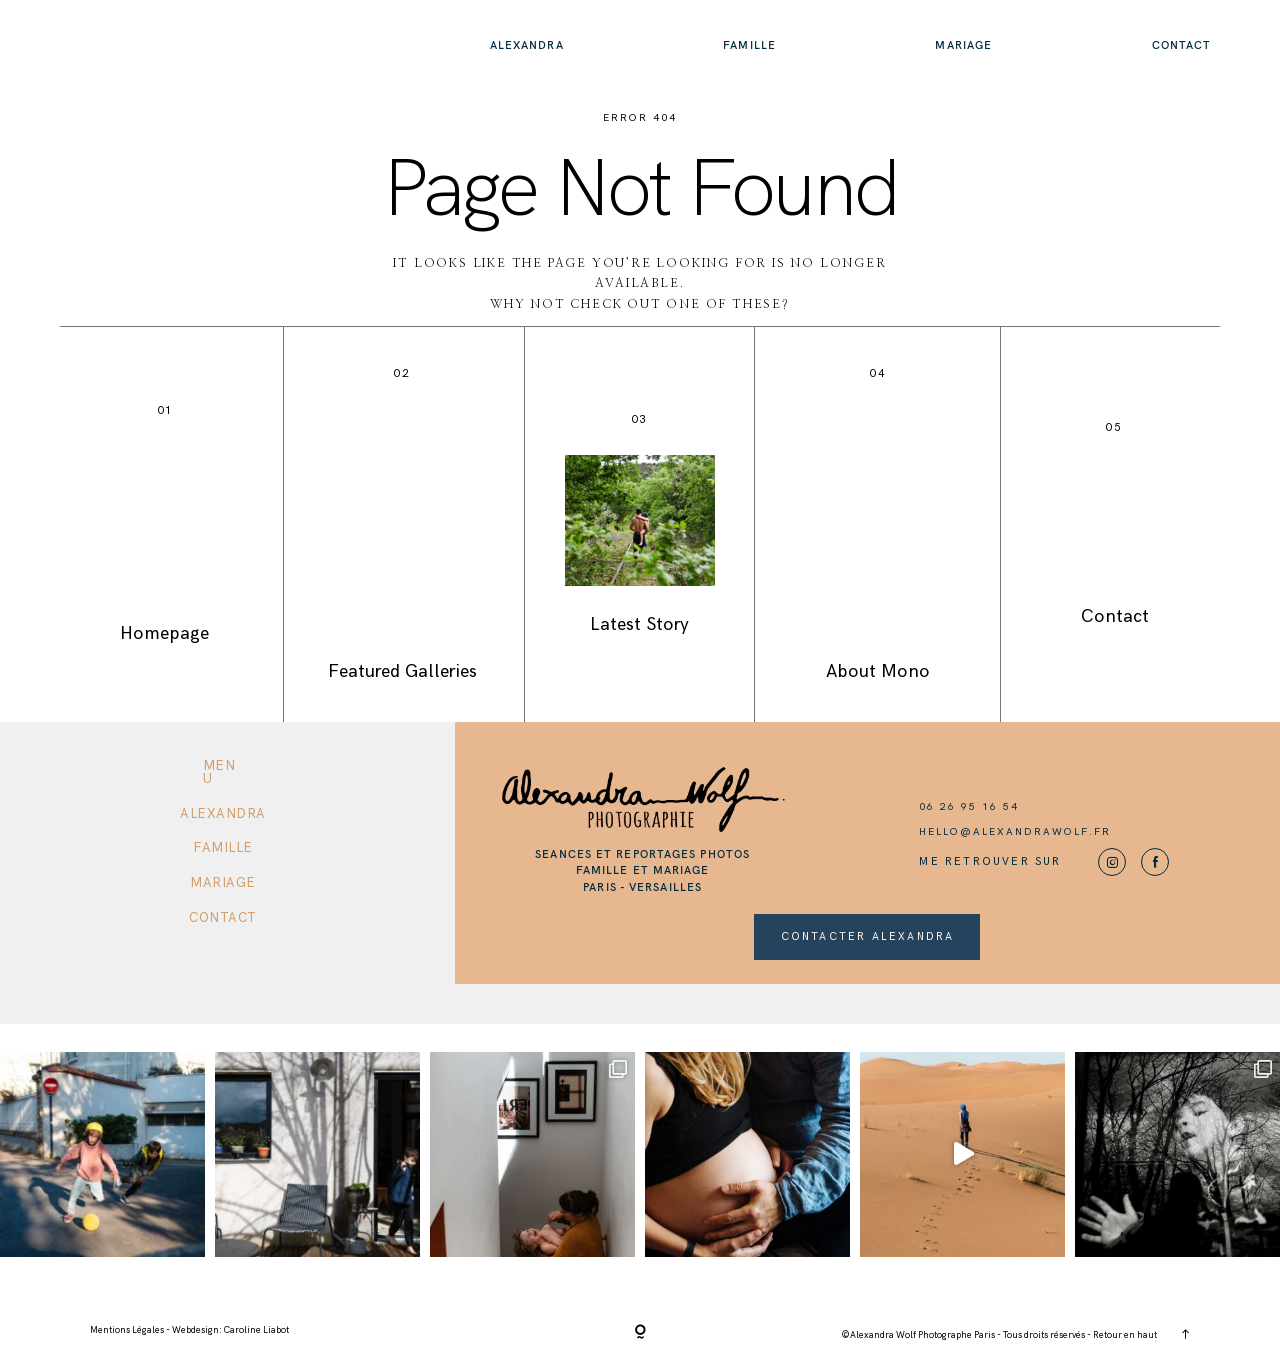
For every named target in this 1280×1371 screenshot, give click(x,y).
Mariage (963, 45)
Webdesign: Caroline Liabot (230, 1330)
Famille (749, 45)
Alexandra (527, 45)
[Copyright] (640, 1333)
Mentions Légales (128, 1330)
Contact (1182, 45)
